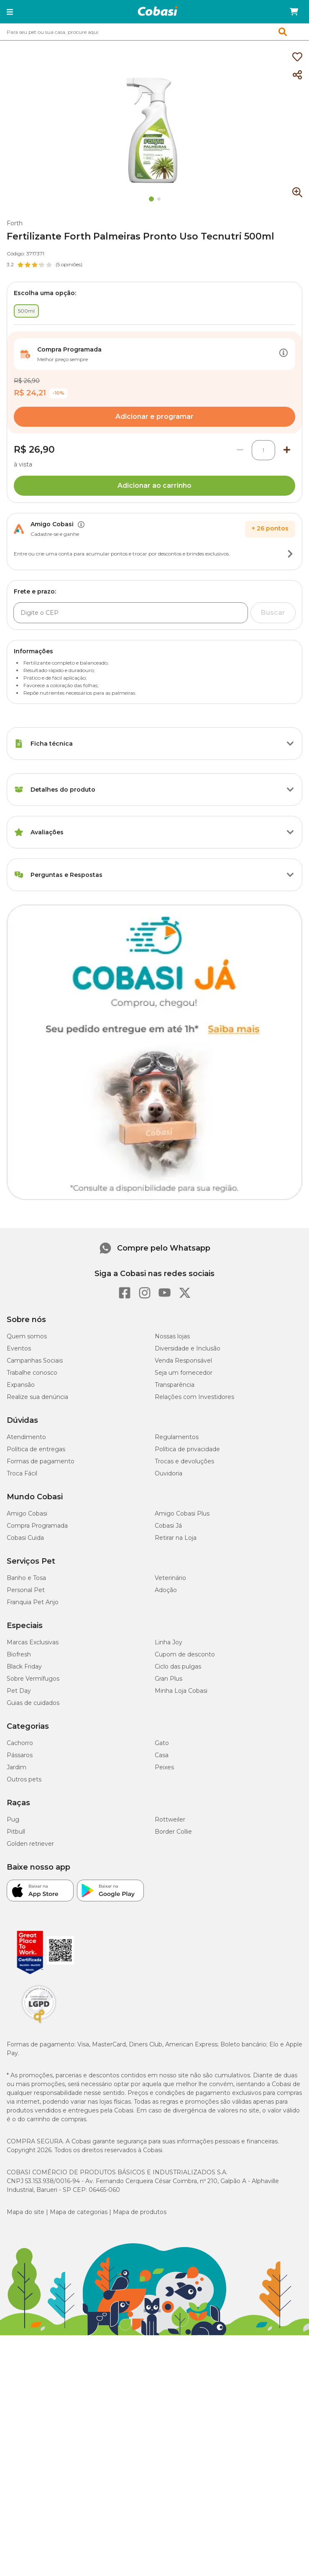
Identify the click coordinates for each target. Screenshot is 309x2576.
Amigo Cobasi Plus (182, 1513)
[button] (10, 12)
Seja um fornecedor (183, 1372)
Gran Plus (168, 1678)
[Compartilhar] (297, 75)
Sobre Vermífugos (33, 1678)
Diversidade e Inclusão (187, 1348)
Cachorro (20, 1743)
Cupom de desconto (185, 1654)
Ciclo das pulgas (178, 1666)
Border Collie (173, 1831)
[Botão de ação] (283, 354)
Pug (13, 1819)
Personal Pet (26, 1590)
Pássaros (20, 1755)
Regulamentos (177, 1437)
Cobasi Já (168, 1525)
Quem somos (27, 1336)
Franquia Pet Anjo (33, 1602)
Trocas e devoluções (184, 1461)
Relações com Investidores (194, 1397)
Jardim (16, 1767)
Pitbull (16, 1831)
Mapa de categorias (78, 2212)
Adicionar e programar (154, 416)
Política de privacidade (187, 1449)
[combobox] (154, 31)
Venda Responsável (183, 1360)
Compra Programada (37, 1525)
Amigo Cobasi (27, 1513)
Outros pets (24, 1779)
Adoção (166, 1590)
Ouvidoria (168, 1473)
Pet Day (19, 1690)
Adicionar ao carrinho (154, 485)
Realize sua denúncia (37, 1397)
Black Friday (24, 1666)
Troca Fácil (22, 1473)
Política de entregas (36, 1449)
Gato (162, 1743)
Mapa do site (25, 2212)
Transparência (174, 1385)
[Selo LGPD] (39, 2023)
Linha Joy (168, 1642)
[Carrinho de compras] (294, 12)
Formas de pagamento (40, 1461)
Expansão (21, 1385)
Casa (162, 1755)
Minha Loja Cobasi (181, 1690)
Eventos (19, 1348)
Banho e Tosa (26, 1578)
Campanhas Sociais (35, 1360)
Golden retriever (30, 1843)
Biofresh (19, 1654)
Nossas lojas (172, 1336)
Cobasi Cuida (25, 1538)
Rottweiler (170, 1819)
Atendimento (26, 1437)
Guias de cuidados (33, 1703)
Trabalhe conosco (32, 1372)
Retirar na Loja (176, 1538)
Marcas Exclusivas (33, 1642)
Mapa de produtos (139, 2212)
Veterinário (170, 1578)
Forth (15, 223)
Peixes (164, 1767)
